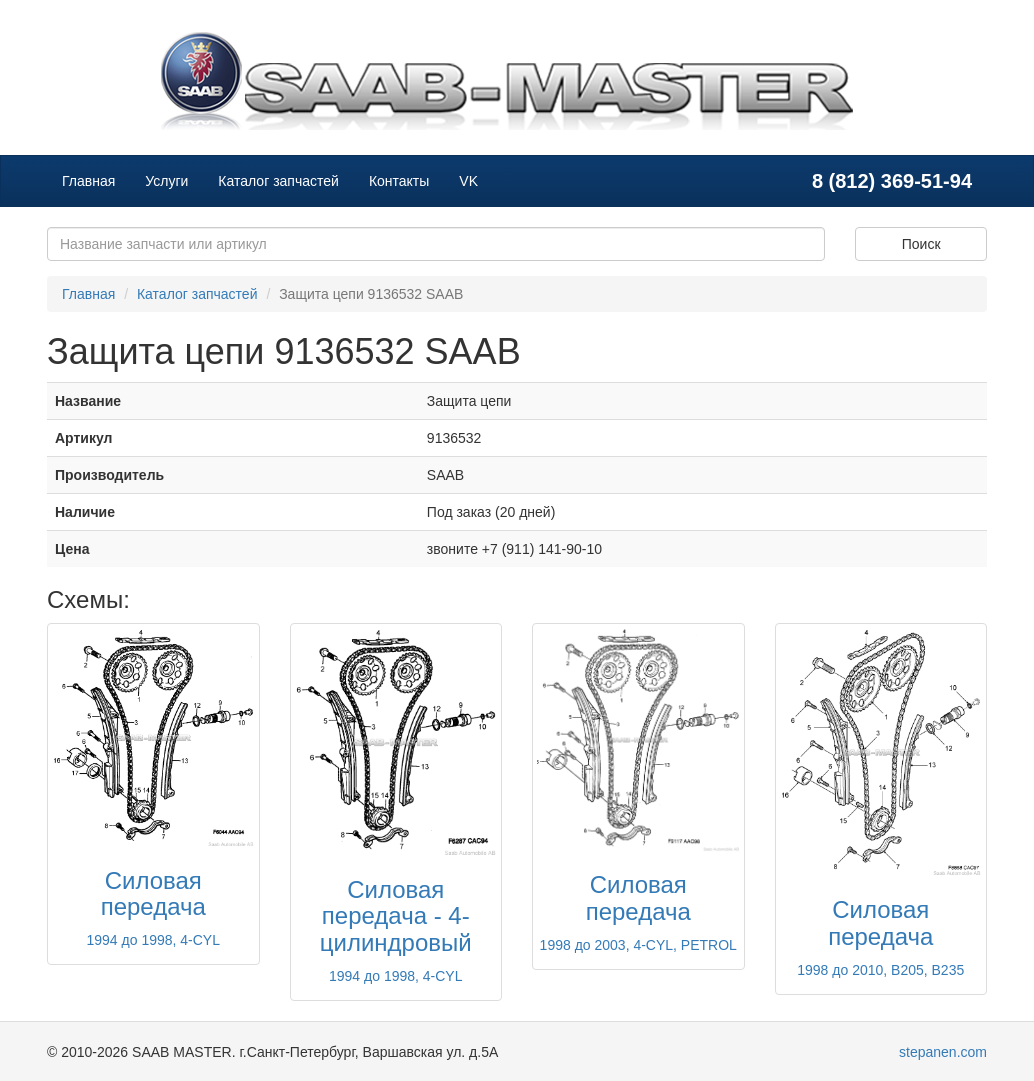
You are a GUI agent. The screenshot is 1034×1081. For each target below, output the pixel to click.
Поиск (921, 244)
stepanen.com (943, 1052)
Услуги (166, 181)
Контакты (399, 181)
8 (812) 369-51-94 (892, 181)
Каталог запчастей (278, 181)
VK (468, 181)
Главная (88, 181)
